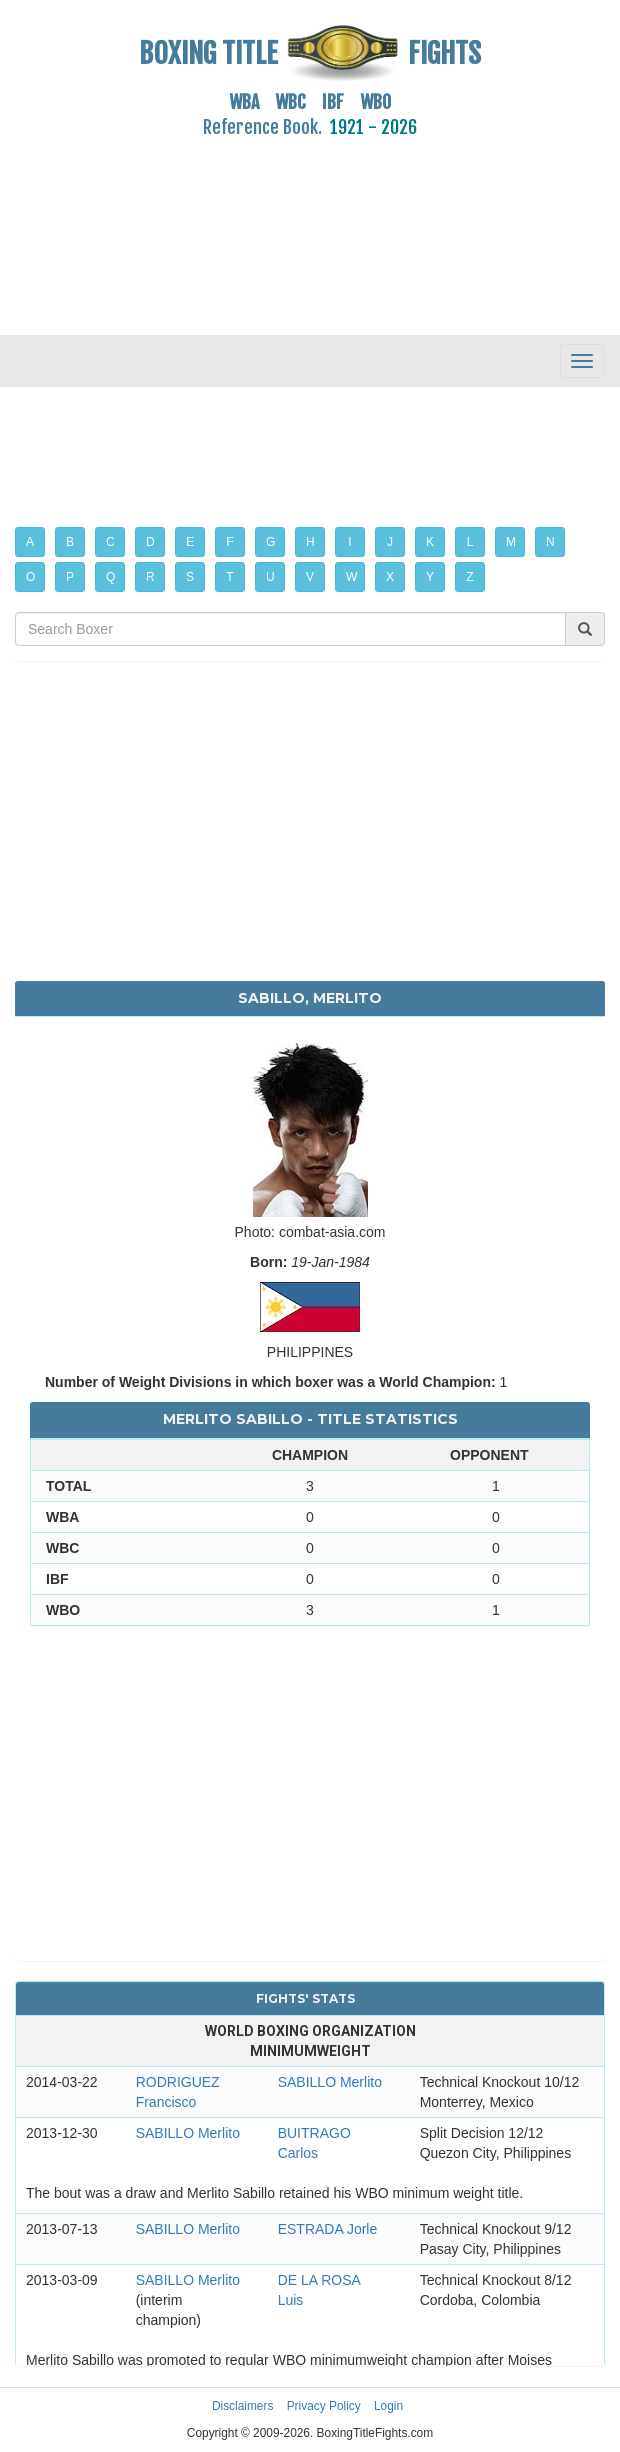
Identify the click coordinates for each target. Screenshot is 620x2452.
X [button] (390, 577)
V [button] (310, 577)
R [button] (150, 577)
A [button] (30, 542)
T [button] (229, 577)
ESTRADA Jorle (328, 2229)
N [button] (550, 542)
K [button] (430, 542)
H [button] (310, 542)
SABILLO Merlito (330, 2082)
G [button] (270, 542)
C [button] (110, 542)
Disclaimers (242, 2406)
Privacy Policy (324, 2406)
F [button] (229, 542)
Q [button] (110, 577)
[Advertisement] (310, 225)
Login (388, 2406)
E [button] (190, 542)
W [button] (351, 577)
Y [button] (430, 577)
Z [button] (469, 577)
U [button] (270, 577)
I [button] (349, 542)
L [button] (470, 542)
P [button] (70, 577)
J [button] (390, 542)
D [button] (150, 542)
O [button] (30, 577)
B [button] (70, 542)
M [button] (511, 542)
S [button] (190, 577)
